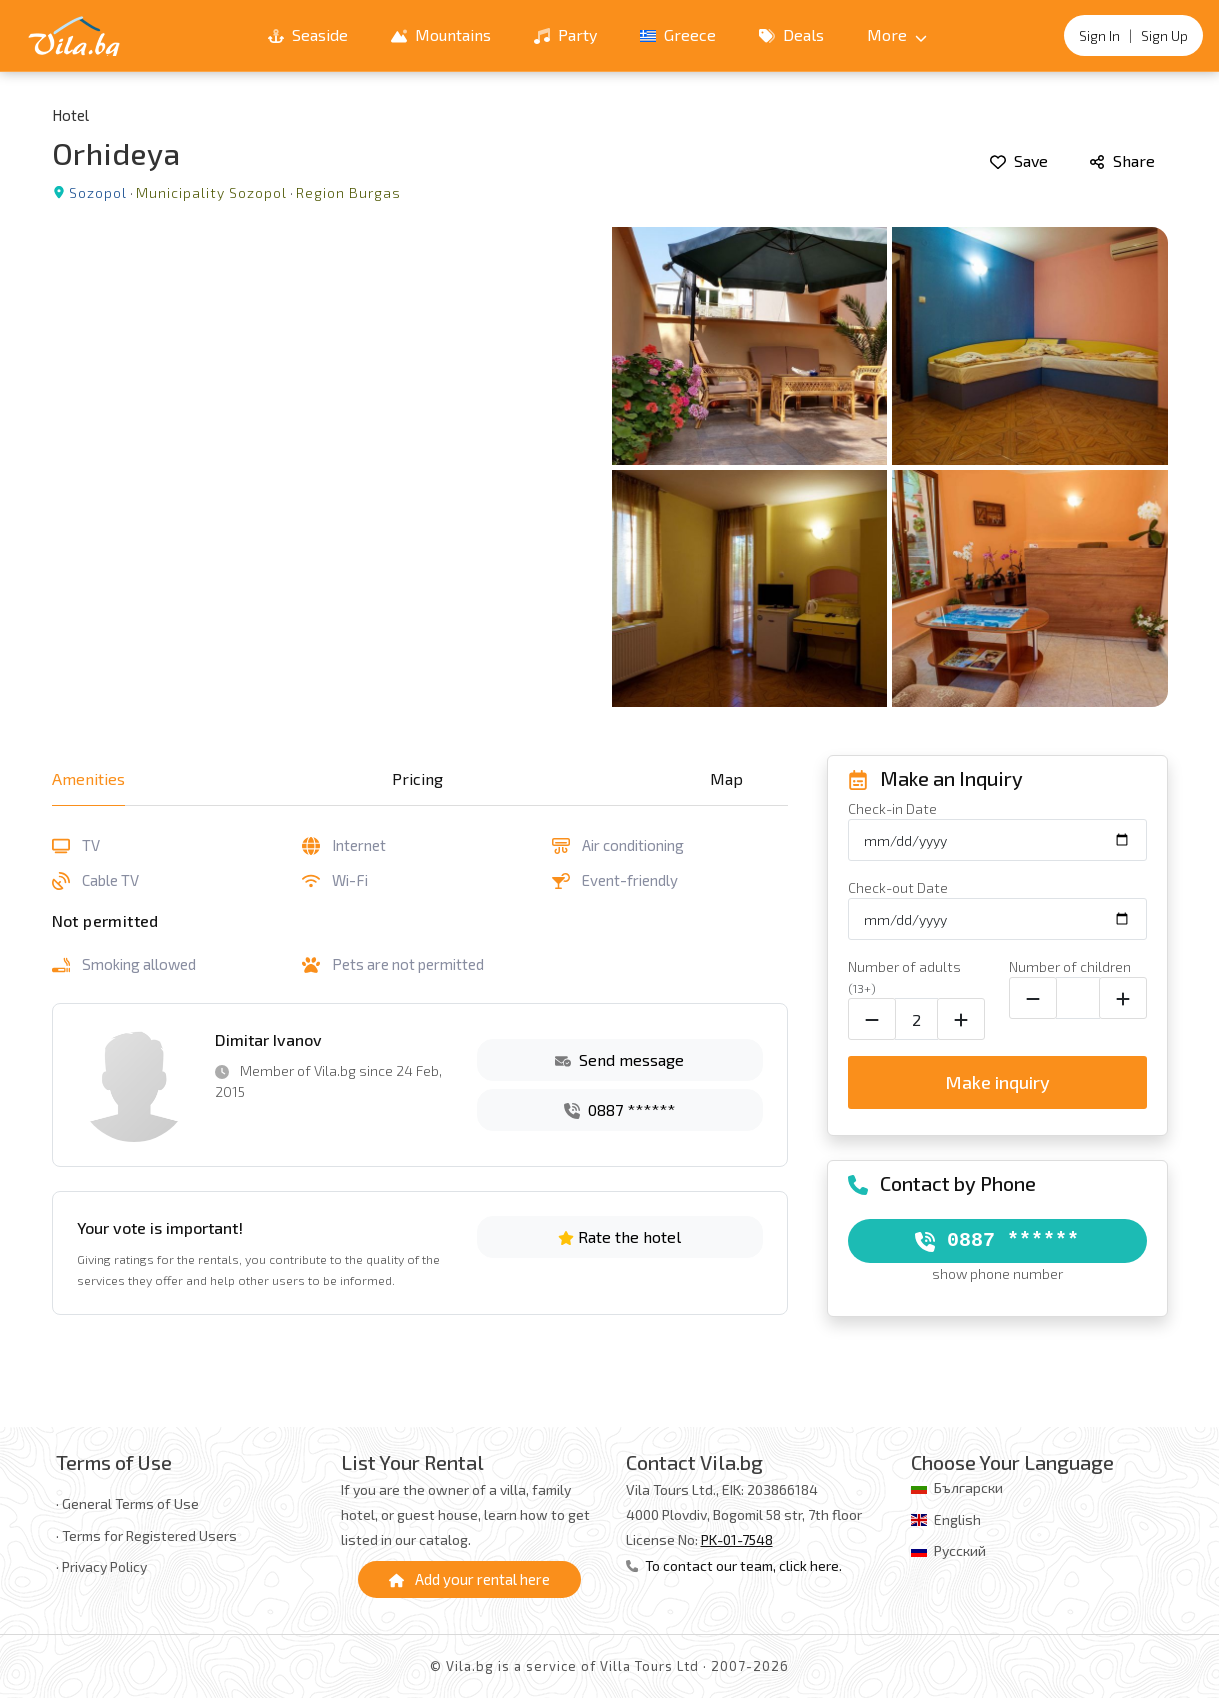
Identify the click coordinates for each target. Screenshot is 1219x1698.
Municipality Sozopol (211, 192)
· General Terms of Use (127, 1503)
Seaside (308, 34)
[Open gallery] (610, 467)
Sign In (1099, 35)
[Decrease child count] (1033, 998)
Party (565, 34)
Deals (791, 34)
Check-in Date (892, 808)
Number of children (1070, 966)
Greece (678, 34)
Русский (960, 1550)
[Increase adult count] (961, 1019)
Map (726, 778)
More (897, 34)
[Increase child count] (1123, 998)
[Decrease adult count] (872, 1019)
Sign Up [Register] (1164, 35)
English (957, 1519)
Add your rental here (469, 1579)
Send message (619, 1059)
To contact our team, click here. (734, 1565)
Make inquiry (997, 1082)
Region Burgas (348, 192)
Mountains (441, 34)
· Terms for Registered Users (146, 1535)
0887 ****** (619, 1109)
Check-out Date (898, 887)
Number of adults (904, 976)
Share (1122, 160)
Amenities (88, 778)
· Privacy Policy (101, 1566)
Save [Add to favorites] (1019, 160)
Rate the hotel (619, 1236)
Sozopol (98, 192)
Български (968, 1487)
